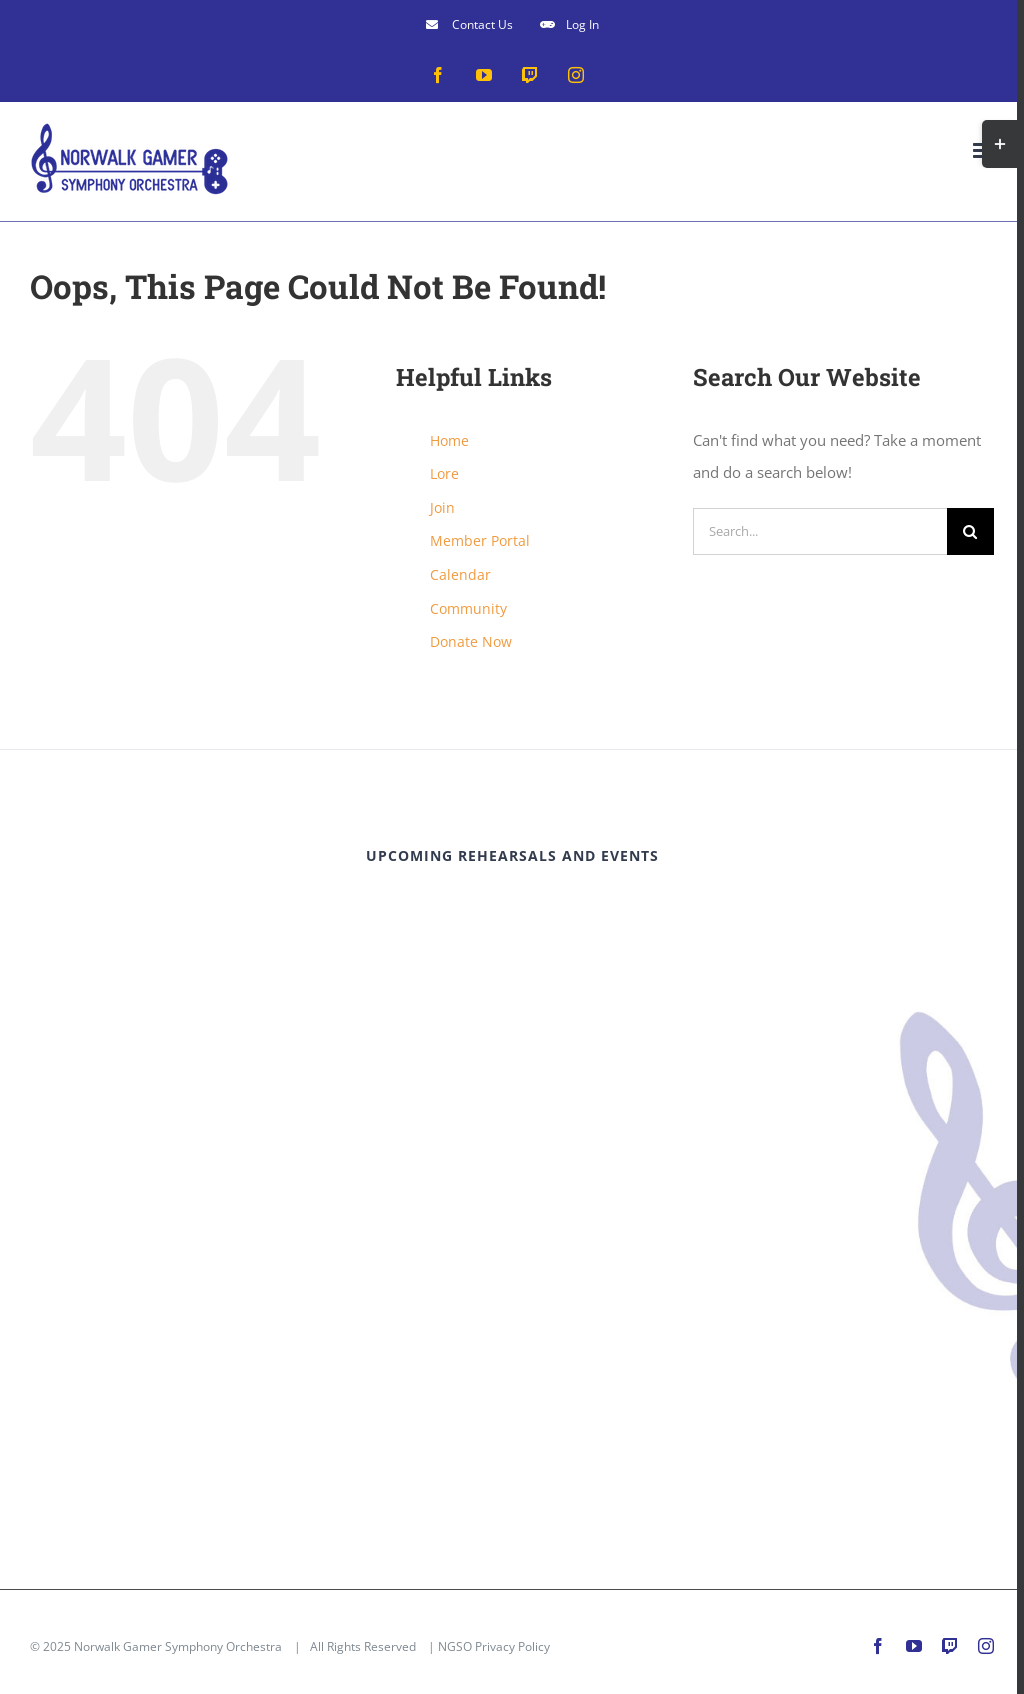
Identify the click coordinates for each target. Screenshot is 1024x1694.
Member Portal (480, 540)
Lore (444, 473)
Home (449, 440)
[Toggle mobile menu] (983, 150)
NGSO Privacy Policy (494, 1646)
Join (442, 507)
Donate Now (471, 641)
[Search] (970, 531)
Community (468, 608)
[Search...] (820, 531)
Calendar (460, 574)
